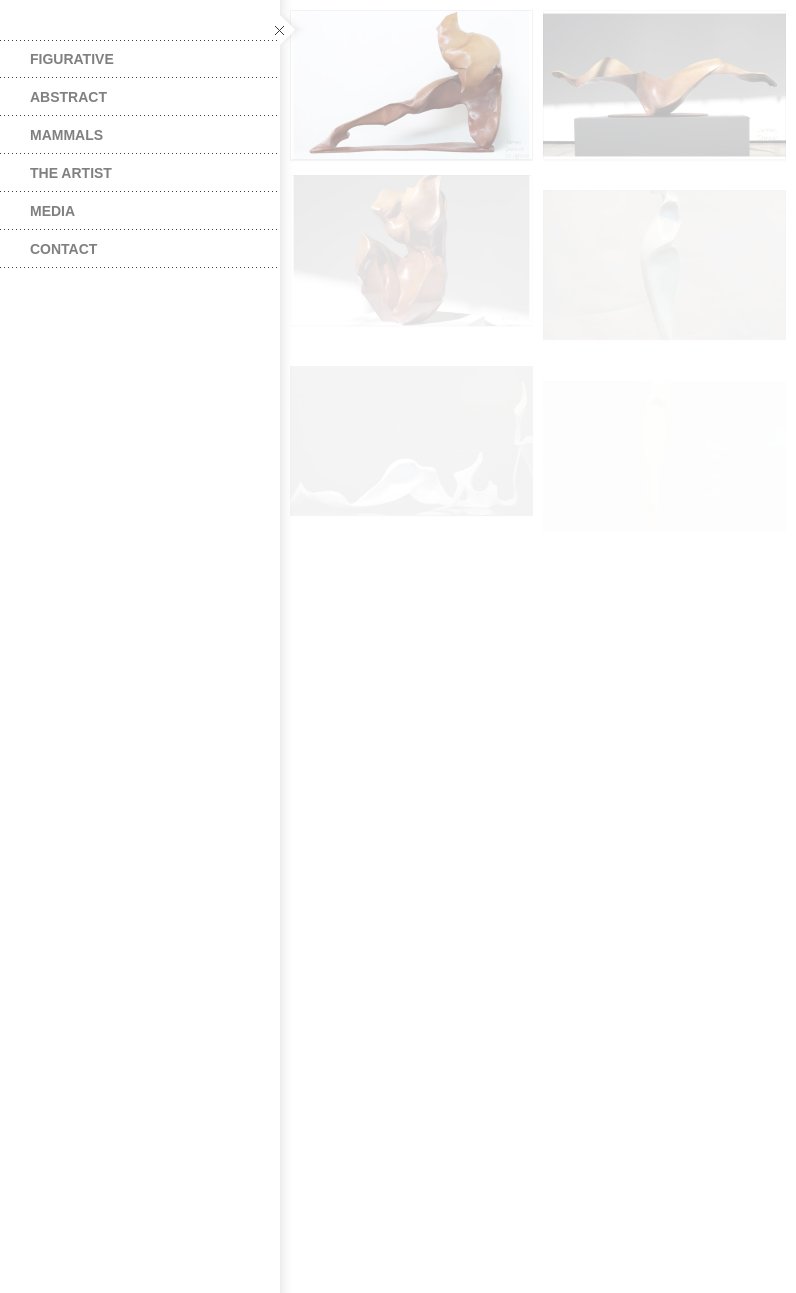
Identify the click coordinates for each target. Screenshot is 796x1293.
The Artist (71, 173)
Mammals (66, 135)
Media (52, 211)
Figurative (72, 59)
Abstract (68, 97)
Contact (63, 249)
